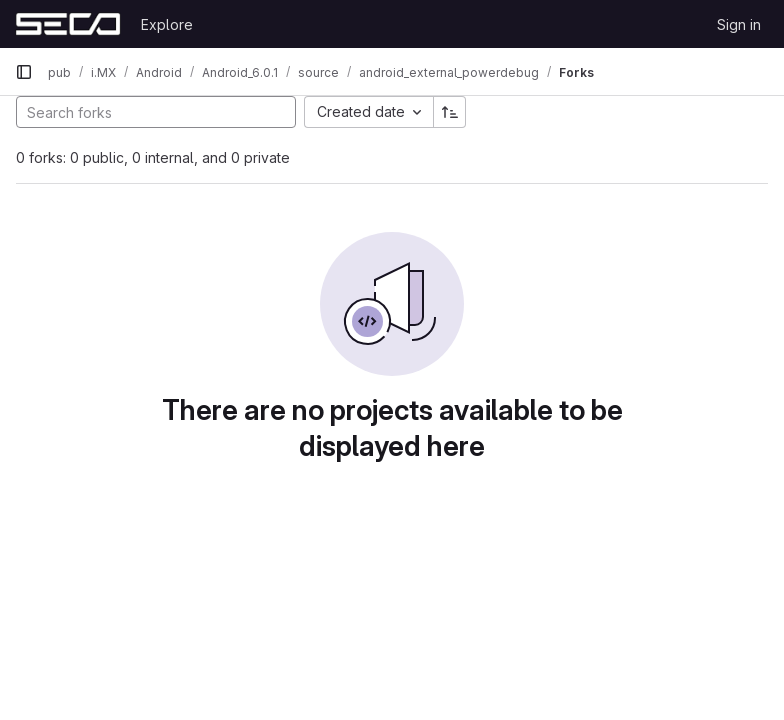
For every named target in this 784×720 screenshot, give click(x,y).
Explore (167, 24)
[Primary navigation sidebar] (24, 72)
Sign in (739, 24)
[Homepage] (68, 24)
